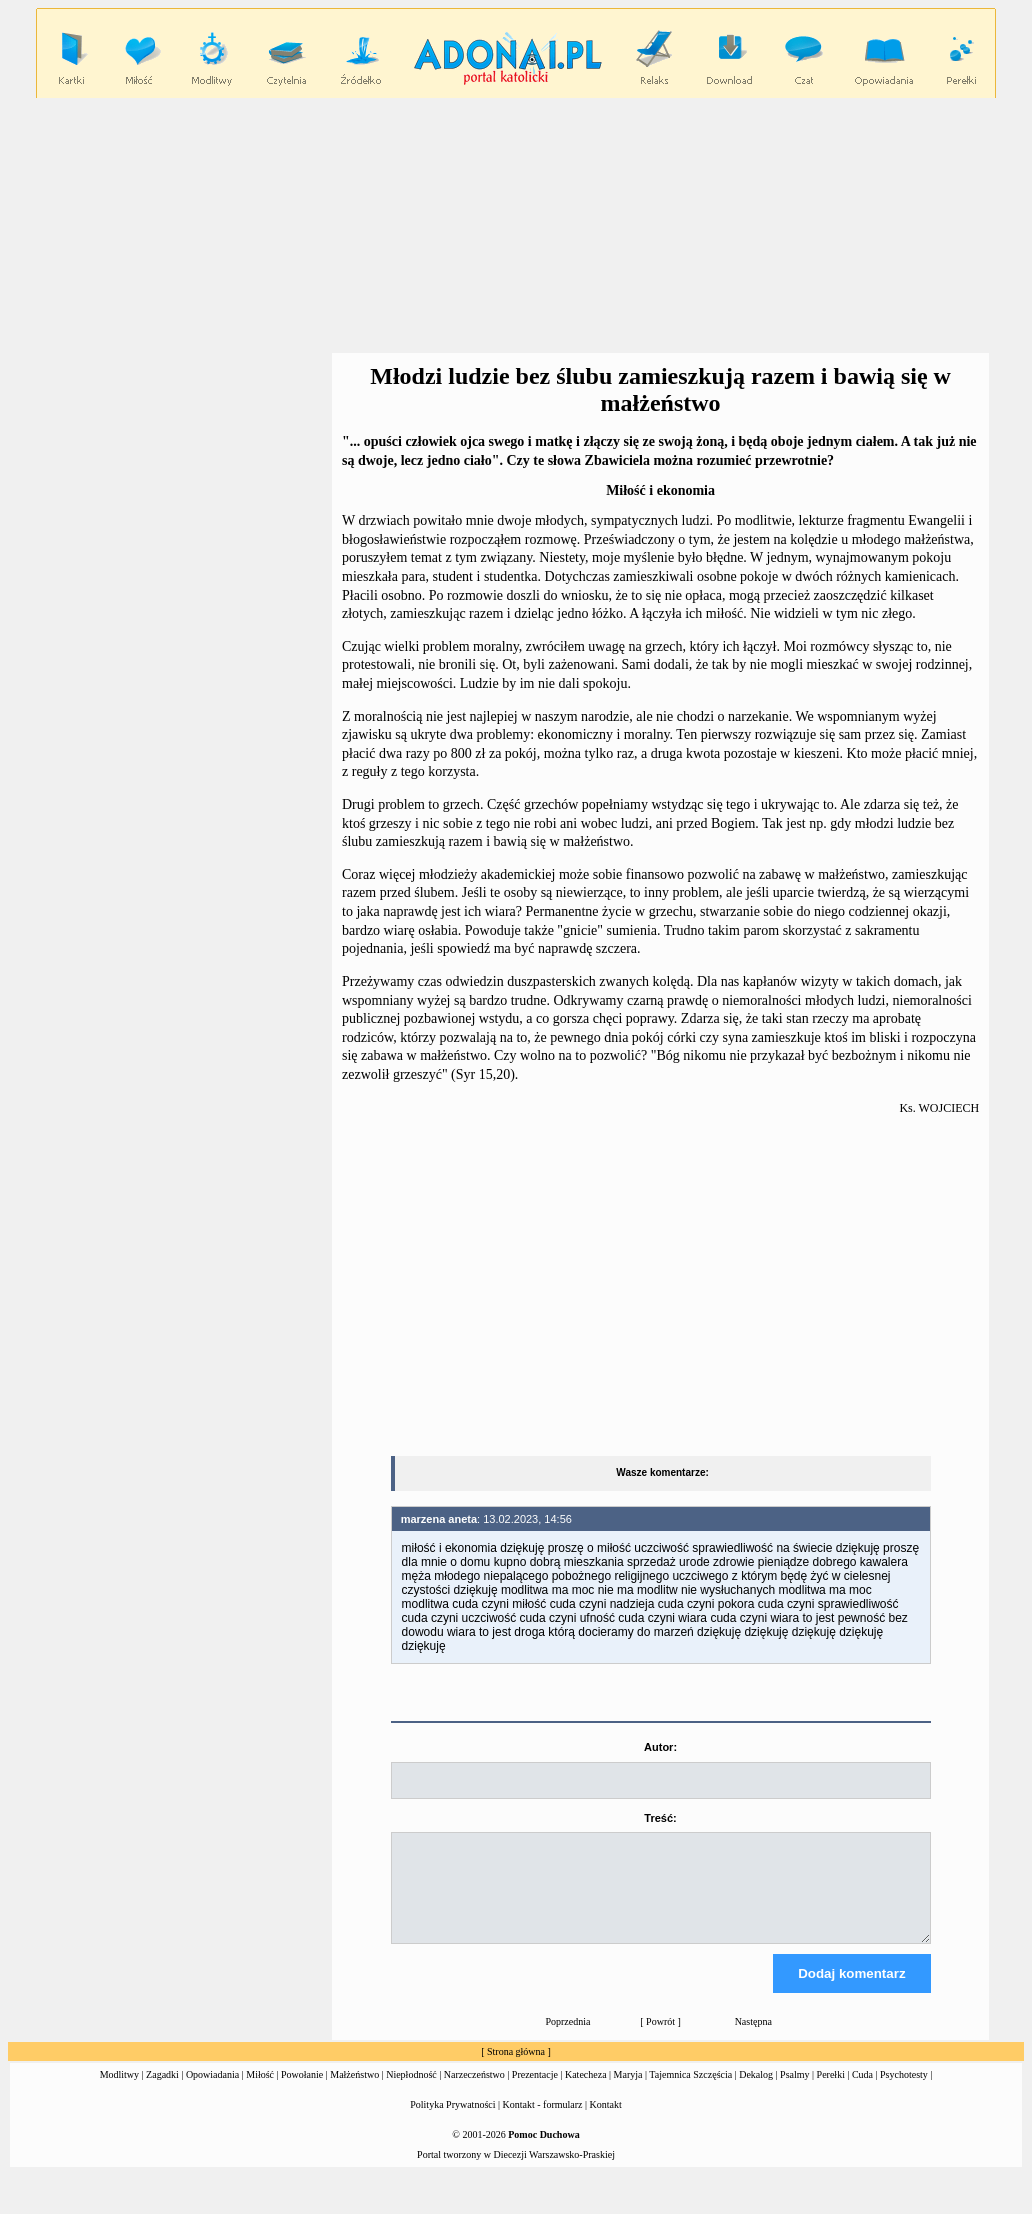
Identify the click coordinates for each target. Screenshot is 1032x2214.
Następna (753, 2039)
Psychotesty (904, 2092)
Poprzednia (567, 2039)
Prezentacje (535, 2092)
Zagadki (162, 2092)
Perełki (831, 2092)
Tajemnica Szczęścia (690, 2092)
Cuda (862, 2092)
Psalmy (794, 2092)
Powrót (660, 2039)
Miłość (260, 2092)
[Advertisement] (520, 226)
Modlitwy (119, 2092)
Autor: (660, 1747)
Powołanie (302, 2092)
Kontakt (606, 2122)
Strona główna (516, 2069)
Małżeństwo (354, 2092)
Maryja (628, 2092)
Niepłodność (411, 2092)
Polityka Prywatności (452, 2122)
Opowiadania (212, 2092)
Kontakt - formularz (543, 2122)
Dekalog (756, 2092)
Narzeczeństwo (474, 2092)
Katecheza (586, 2092)
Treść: (660, 1818)
